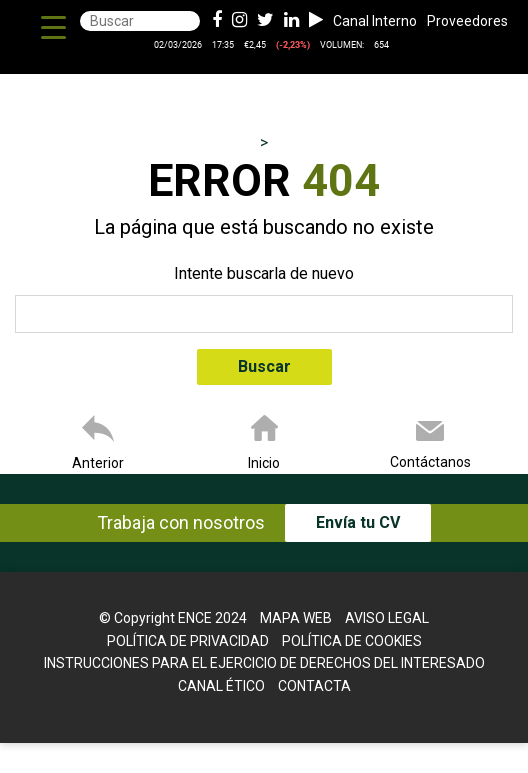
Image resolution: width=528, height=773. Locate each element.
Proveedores (467, 21)
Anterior (98, 463)
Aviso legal (387, 618)
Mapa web (296, 618)
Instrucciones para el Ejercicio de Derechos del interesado (264, 663)
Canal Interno (375, 21)
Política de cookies (352, 641)
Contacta (314, 686)
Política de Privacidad (188, 641)
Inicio (264, 463)
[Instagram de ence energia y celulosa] (239, 21)
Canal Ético (221, 686)
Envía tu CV (358, 522)
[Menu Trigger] (53, 27)
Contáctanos (430, 462)
